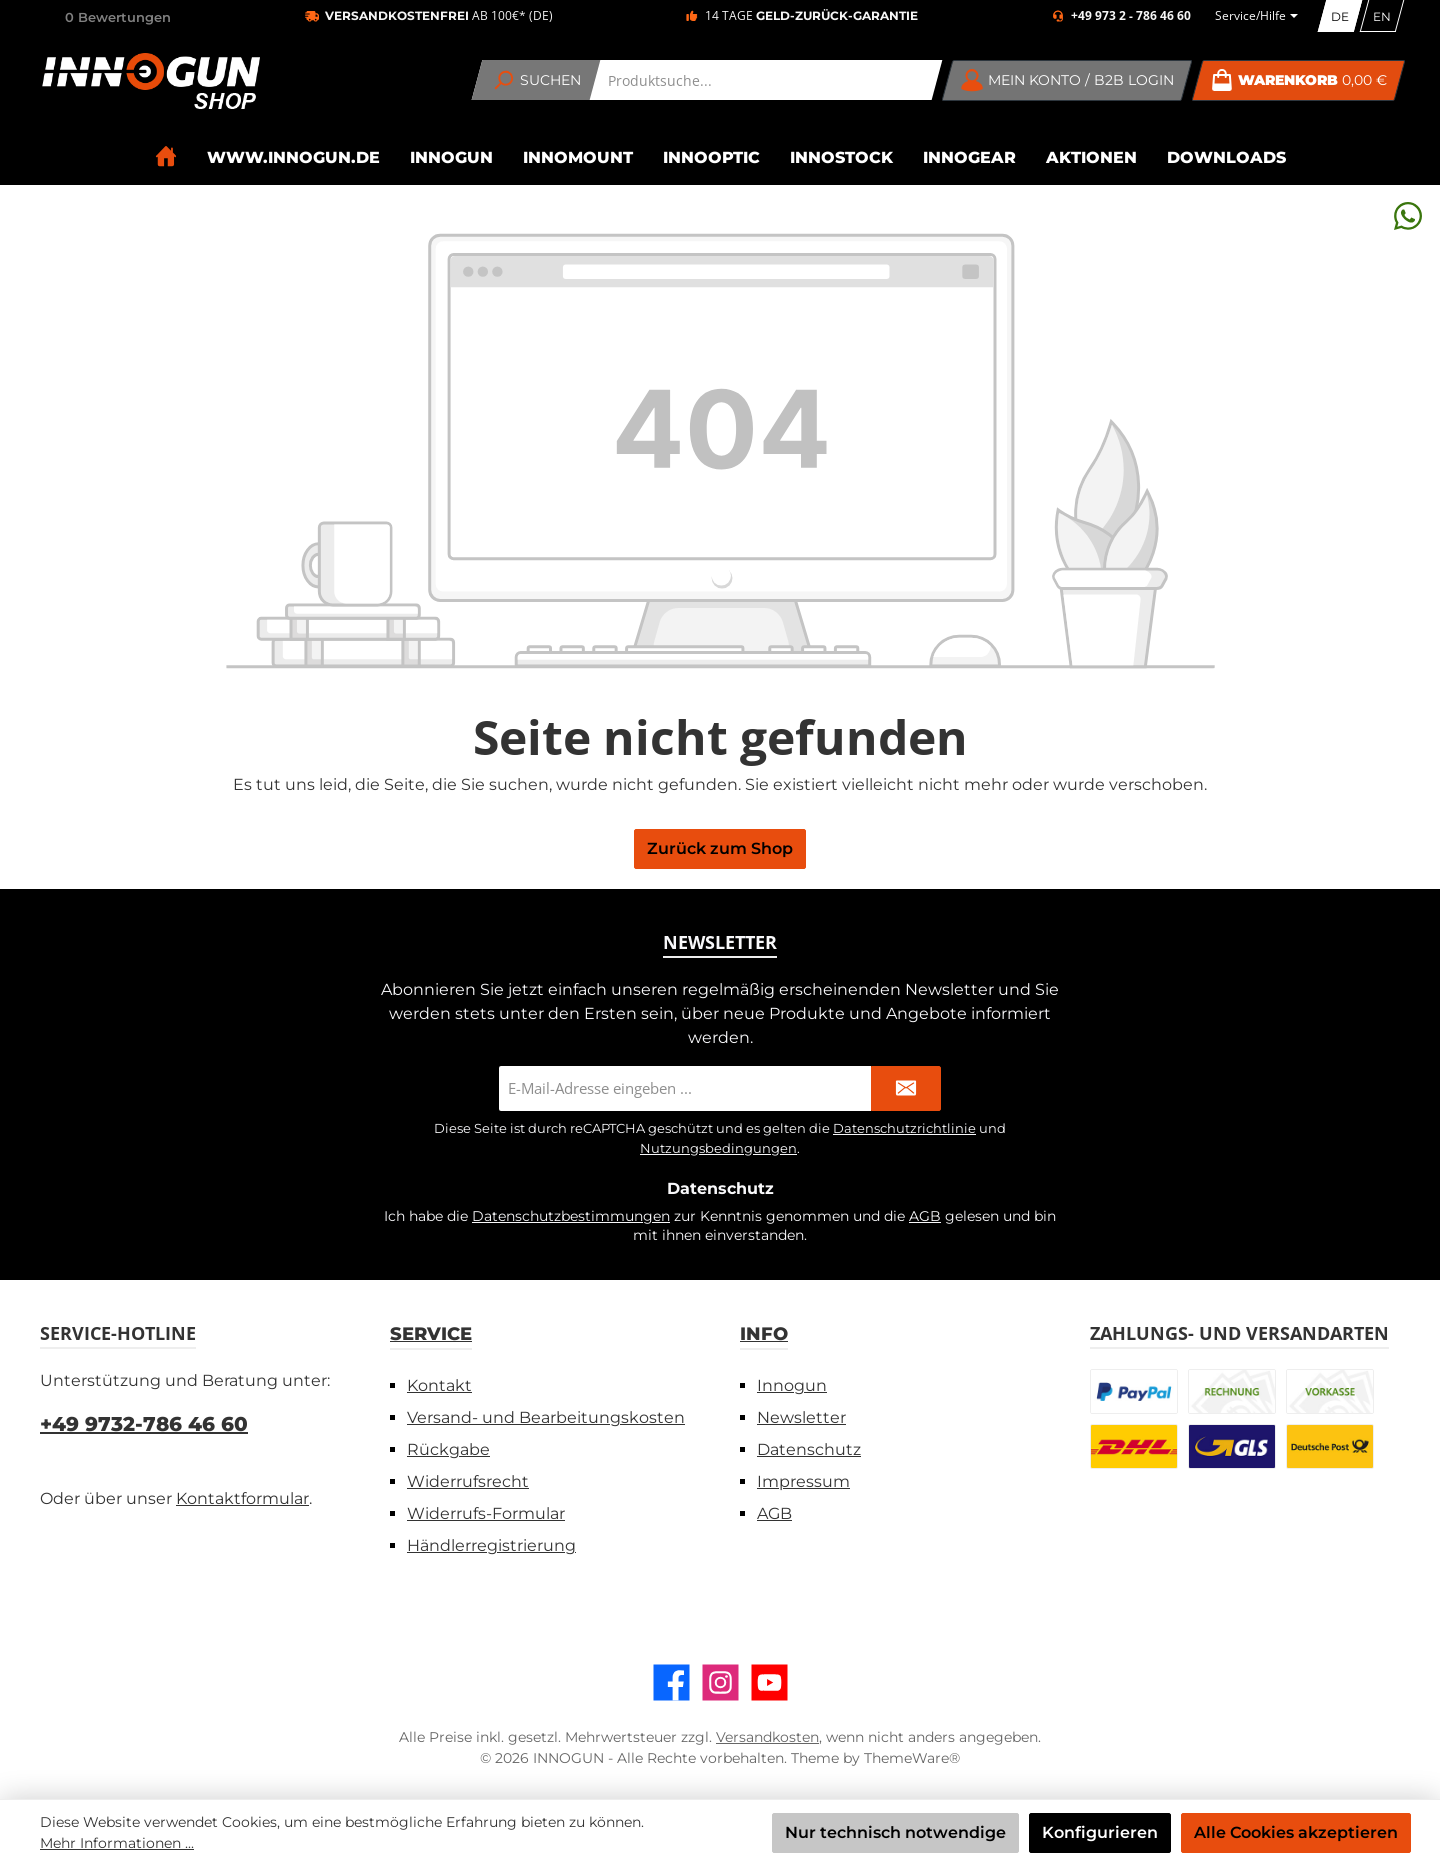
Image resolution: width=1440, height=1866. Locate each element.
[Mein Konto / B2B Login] (1067, 80)
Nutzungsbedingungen (718, 1148)
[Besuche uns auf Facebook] (671, 1682)
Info (764, 1334)
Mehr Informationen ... (117, 1843)
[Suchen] (536, 80)
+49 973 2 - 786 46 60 (1131, 16)
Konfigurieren (1100, 1832)
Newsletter (801, 1417)
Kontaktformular (242, 1498)
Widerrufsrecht (468, 1481)
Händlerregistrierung (491, 1545)
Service (431, 1334)
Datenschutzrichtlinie (904, 1128)
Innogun (792, 1385)
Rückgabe (448, 1449)
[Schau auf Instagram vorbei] (720, 1682)
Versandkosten (767, 1737)
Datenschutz (809, 1449)
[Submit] (906, 1088)
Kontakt (439, 1385)
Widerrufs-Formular (486, 1513)
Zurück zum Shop (720, 848)
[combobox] (766, 80)
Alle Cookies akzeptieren (1296, 1832)
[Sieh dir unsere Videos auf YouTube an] (769, 1682)
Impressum (803, 1481)
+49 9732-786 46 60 (144, 1424)
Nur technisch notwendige (895, 1832)
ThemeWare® (912, 1758)
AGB (925, 1216)
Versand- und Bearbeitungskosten (546, 1417)
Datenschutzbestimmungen (571, 1216)
